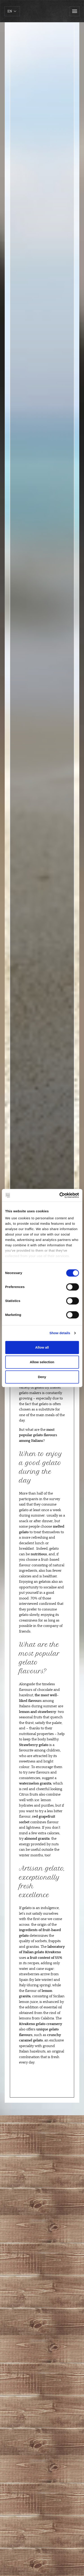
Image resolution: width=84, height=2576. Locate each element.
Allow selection (42, 1362)
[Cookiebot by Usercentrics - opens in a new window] (60, 1195)
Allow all (42, 1347)
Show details (60, 1333)
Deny (42, 1377)
